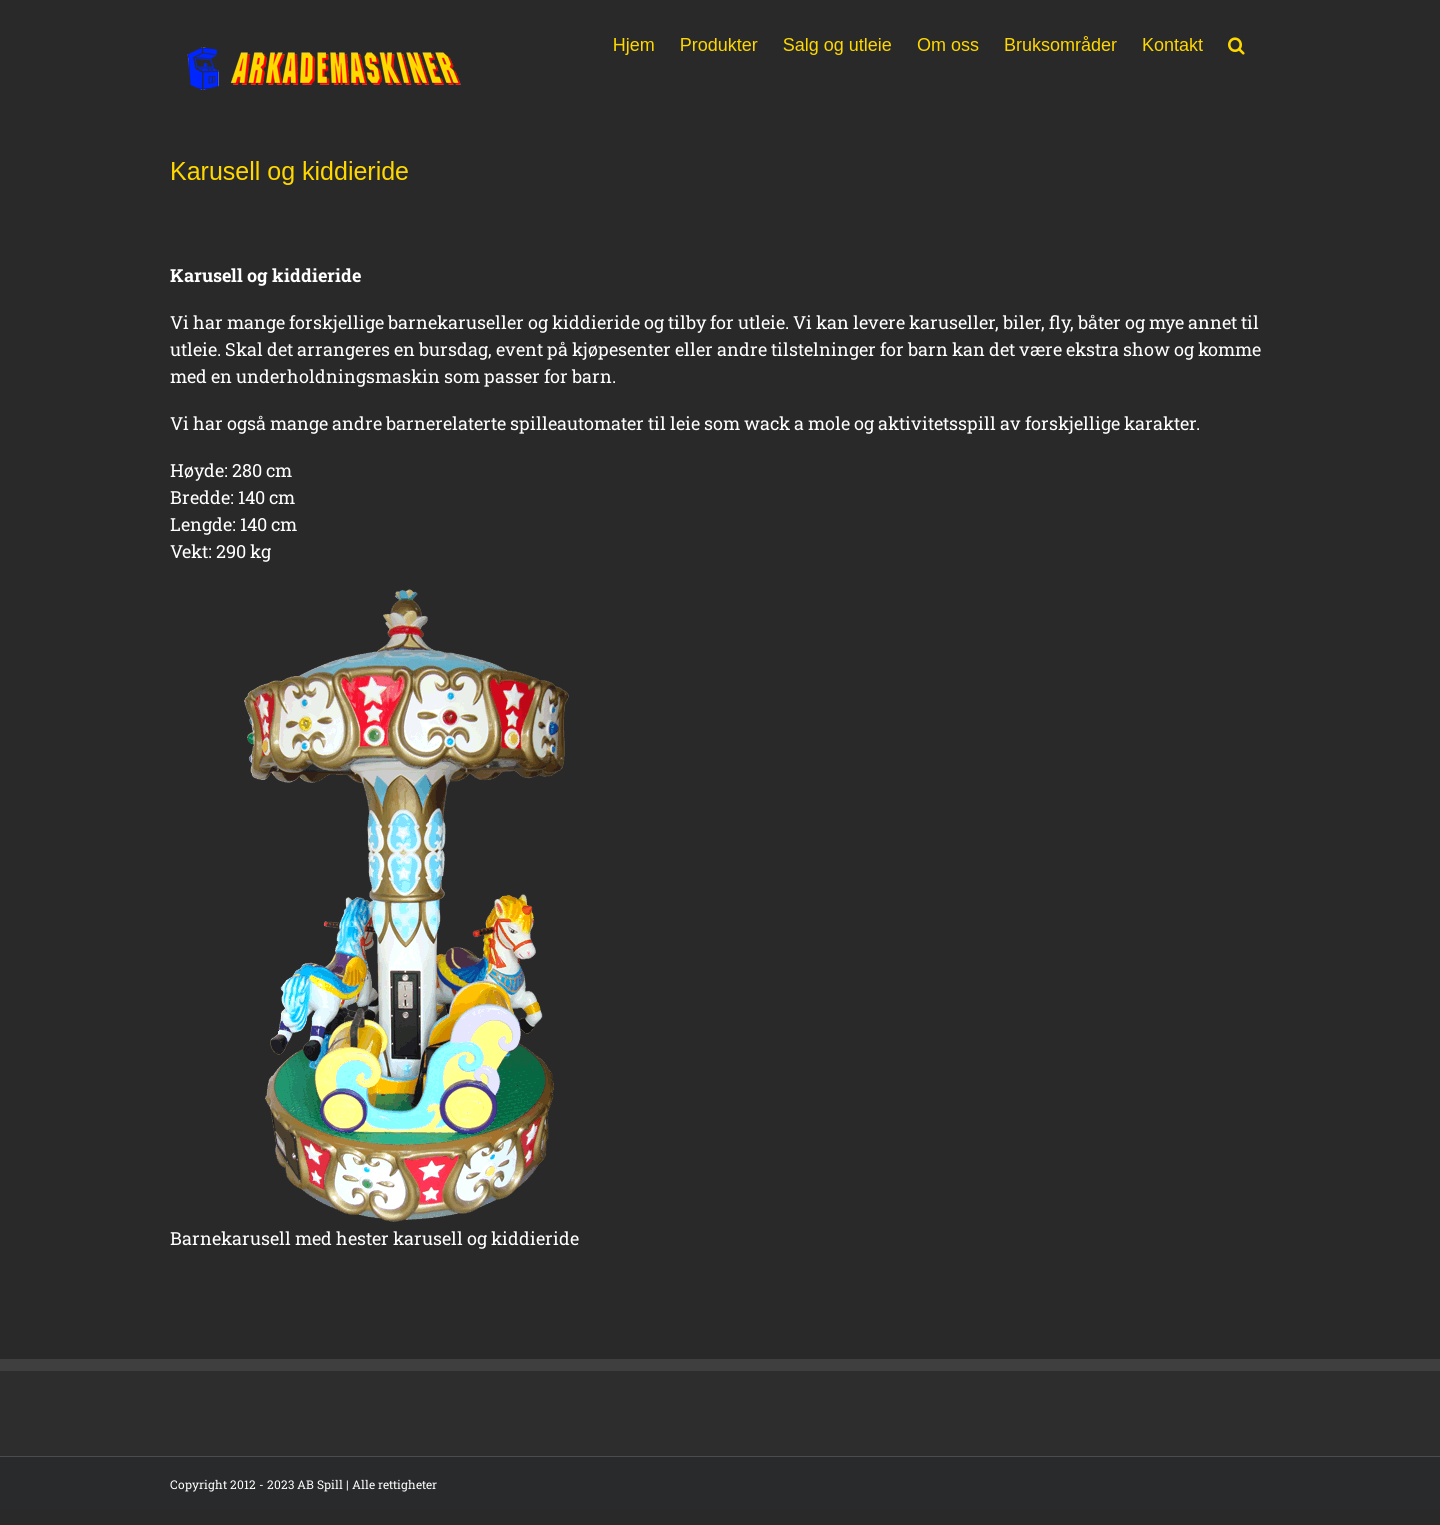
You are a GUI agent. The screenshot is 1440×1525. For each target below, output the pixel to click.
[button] (1236, 43)
